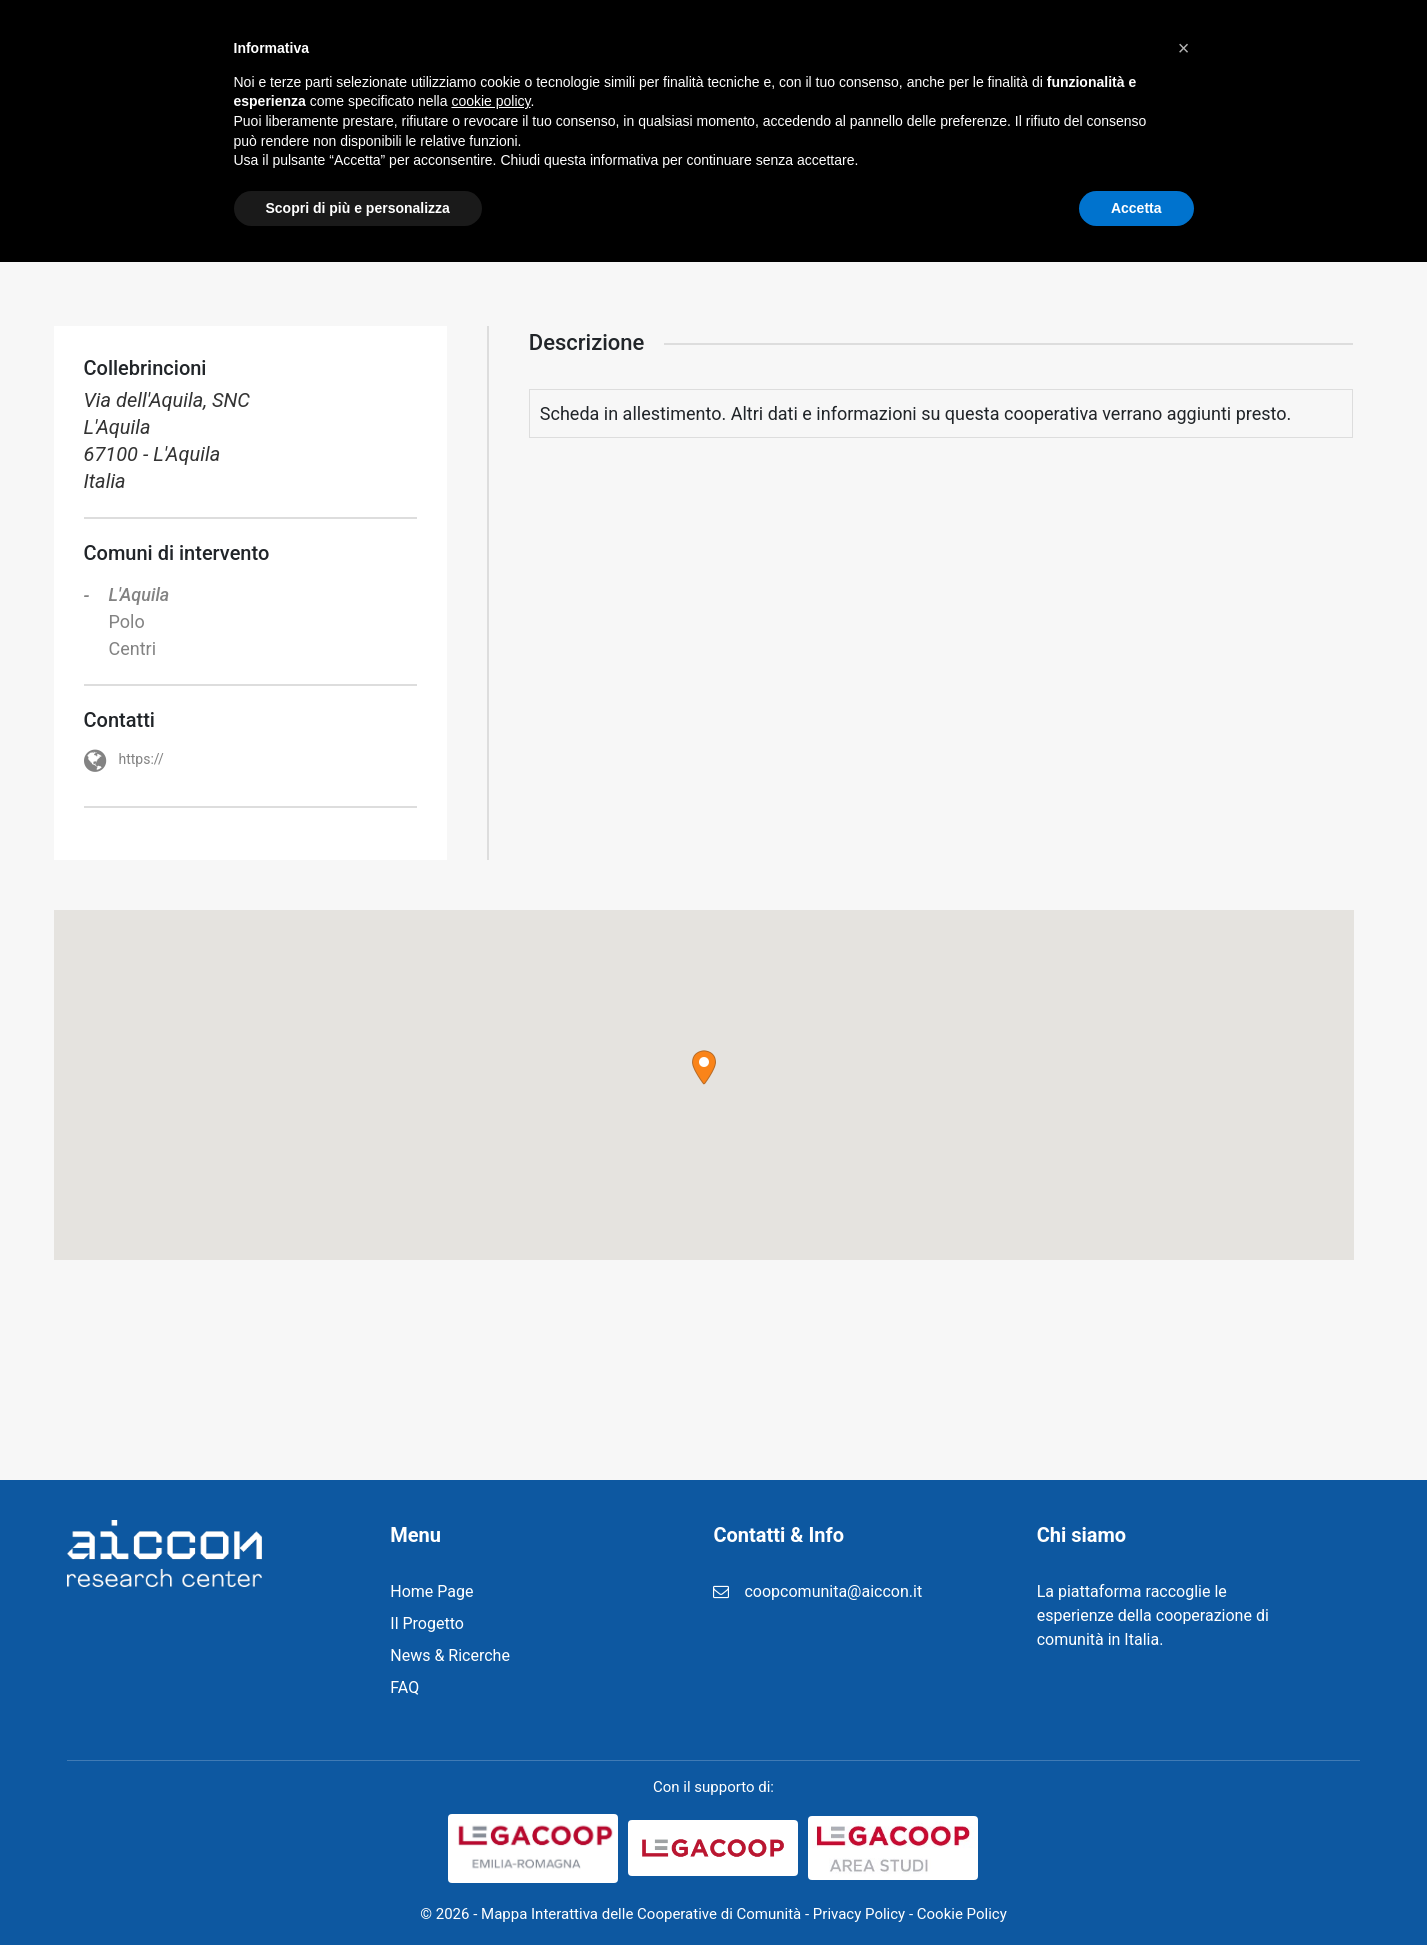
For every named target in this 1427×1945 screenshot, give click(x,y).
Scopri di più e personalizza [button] (358, 1890)
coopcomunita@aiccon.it (833, 1591)
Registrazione (892, 49)
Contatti (1178, 49)
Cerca (1312, 50)
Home (472, 49)
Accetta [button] (1136, 1890)
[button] (704, 1067)
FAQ (1005, 49)
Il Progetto (578, 49)
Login (1083, 49)
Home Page (431, 1591)
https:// (143, 759)
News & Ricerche (728, 49)
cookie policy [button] (490, 1784)
